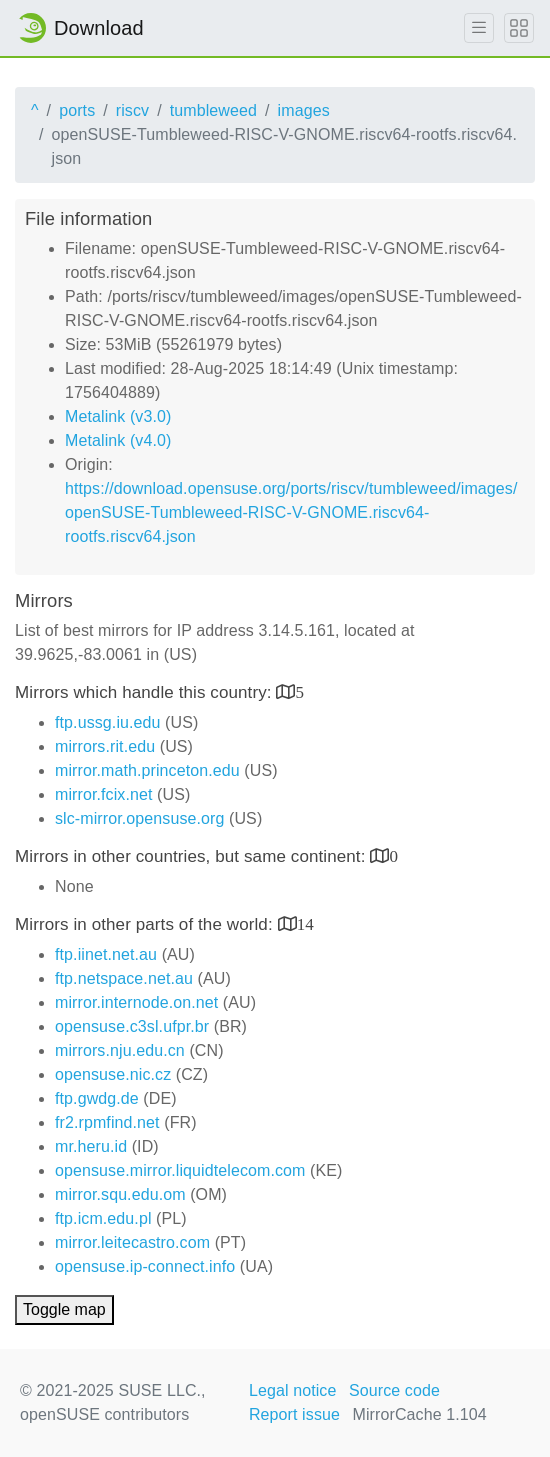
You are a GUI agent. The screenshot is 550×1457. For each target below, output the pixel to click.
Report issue (294, 1414)
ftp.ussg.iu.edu (108, 722)
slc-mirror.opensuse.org (139, 818)
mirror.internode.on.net (136, 1002)
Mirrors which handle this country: (145, 692)
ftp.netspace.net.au (124, 978)
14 (305, 923)
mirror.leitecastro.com (132, 1242)
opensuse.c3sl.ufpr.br (132, 1026)
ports (77, 110)
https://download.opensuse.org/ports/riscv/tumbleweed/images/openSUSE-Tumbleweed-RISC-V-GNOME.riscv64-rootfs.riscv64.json (291, 512)
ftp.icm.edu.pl (103, 1218)
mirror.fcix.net (104, 794)
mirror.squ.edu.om (120, 1194)
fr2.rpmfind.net (107, 1122)
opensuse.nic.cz (113, 1074)
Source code (394, 1390)
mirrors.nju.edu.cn (120, 1050)
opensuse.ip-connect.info (145, 1266)
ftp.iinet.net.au (106, 954)
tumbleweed (213, 110)
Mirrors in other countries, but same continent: (192, 856)
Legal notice (293, 1390)
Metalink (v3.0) (118, 416)
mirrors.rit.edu (105, 746)
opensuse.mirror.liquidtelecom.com (180, 1170)
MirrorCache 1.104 (420, 1414)
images (304, 110)
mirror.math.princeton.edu (147, 770)
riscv (132, 110)
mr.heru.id (91, 1146)
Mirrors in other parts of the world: (146, 924)
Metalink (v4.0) (118, 440)
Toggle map (64, 1309)
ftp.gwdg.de (97, 1098)
